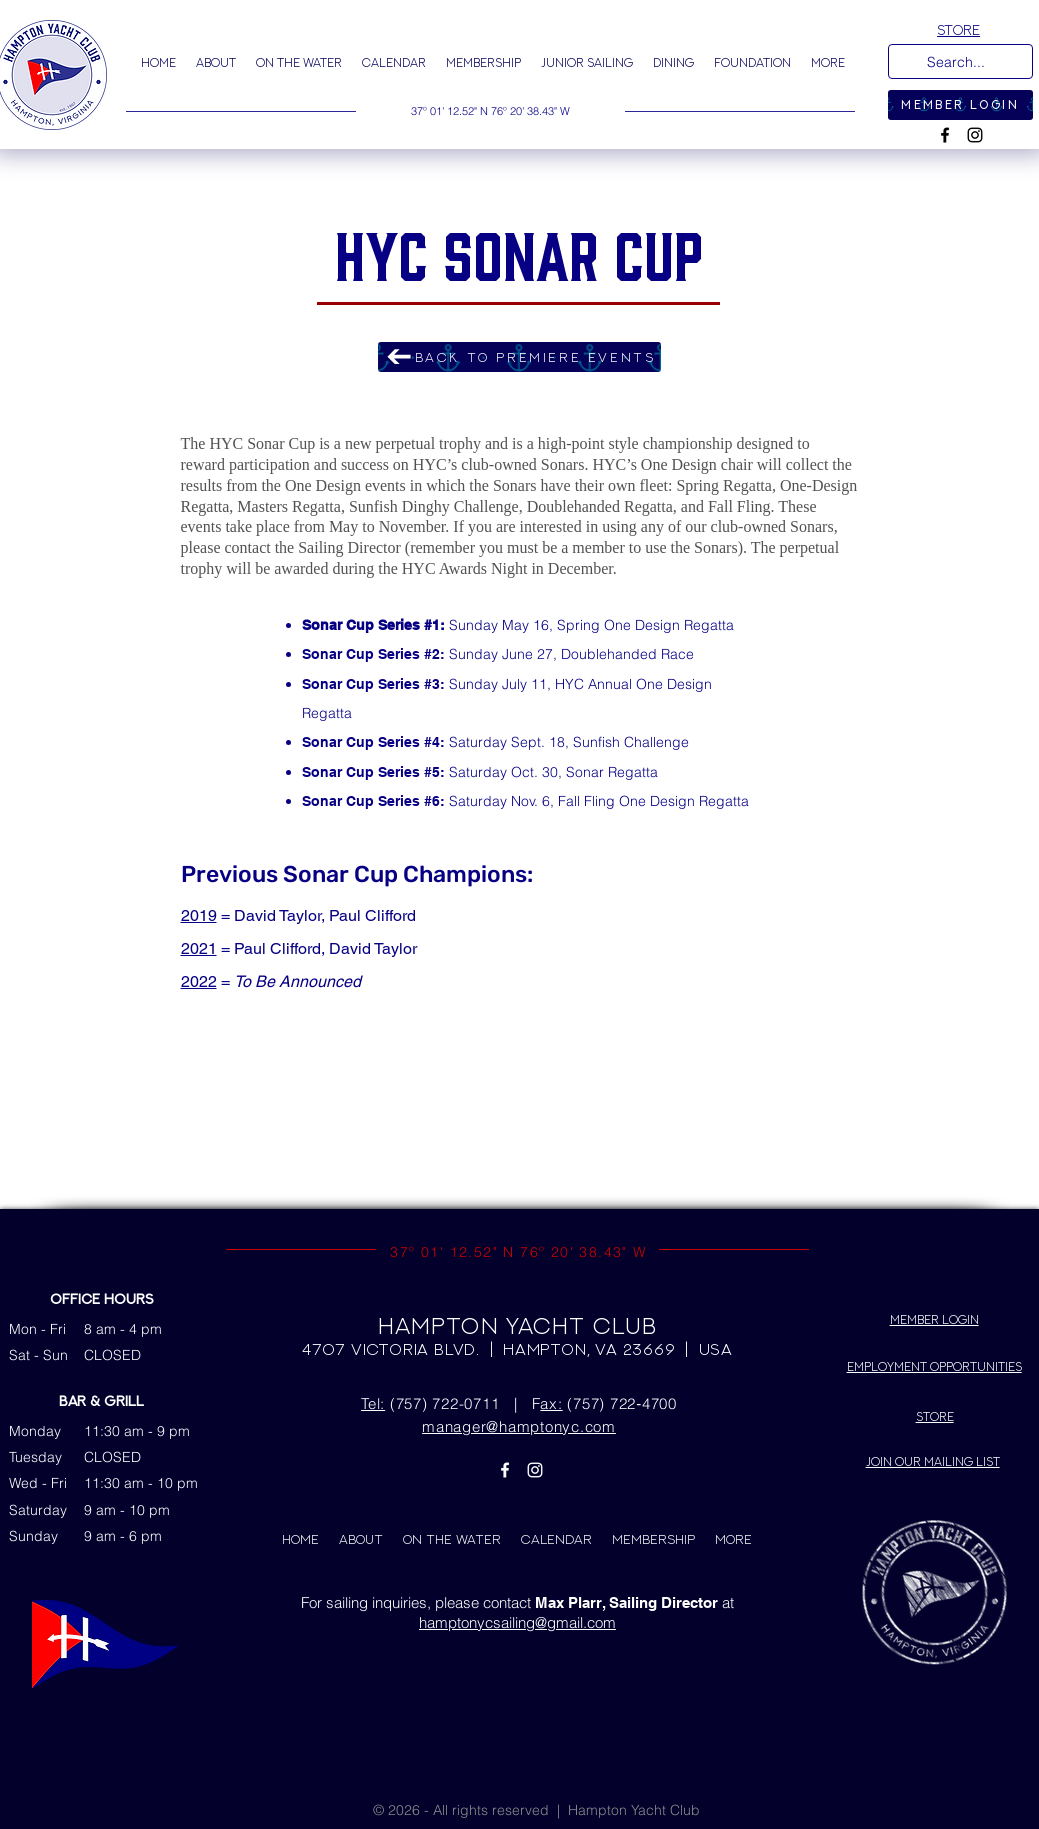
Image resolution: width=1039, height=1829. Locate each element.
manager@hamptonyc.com (519, 1426)
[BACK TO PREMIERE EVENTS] (519, 357)
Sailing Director (349, 547)
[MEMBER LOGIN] (960, 105)
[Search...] (958, 63)
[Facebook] (945, 135)
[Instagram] (975, 135)
